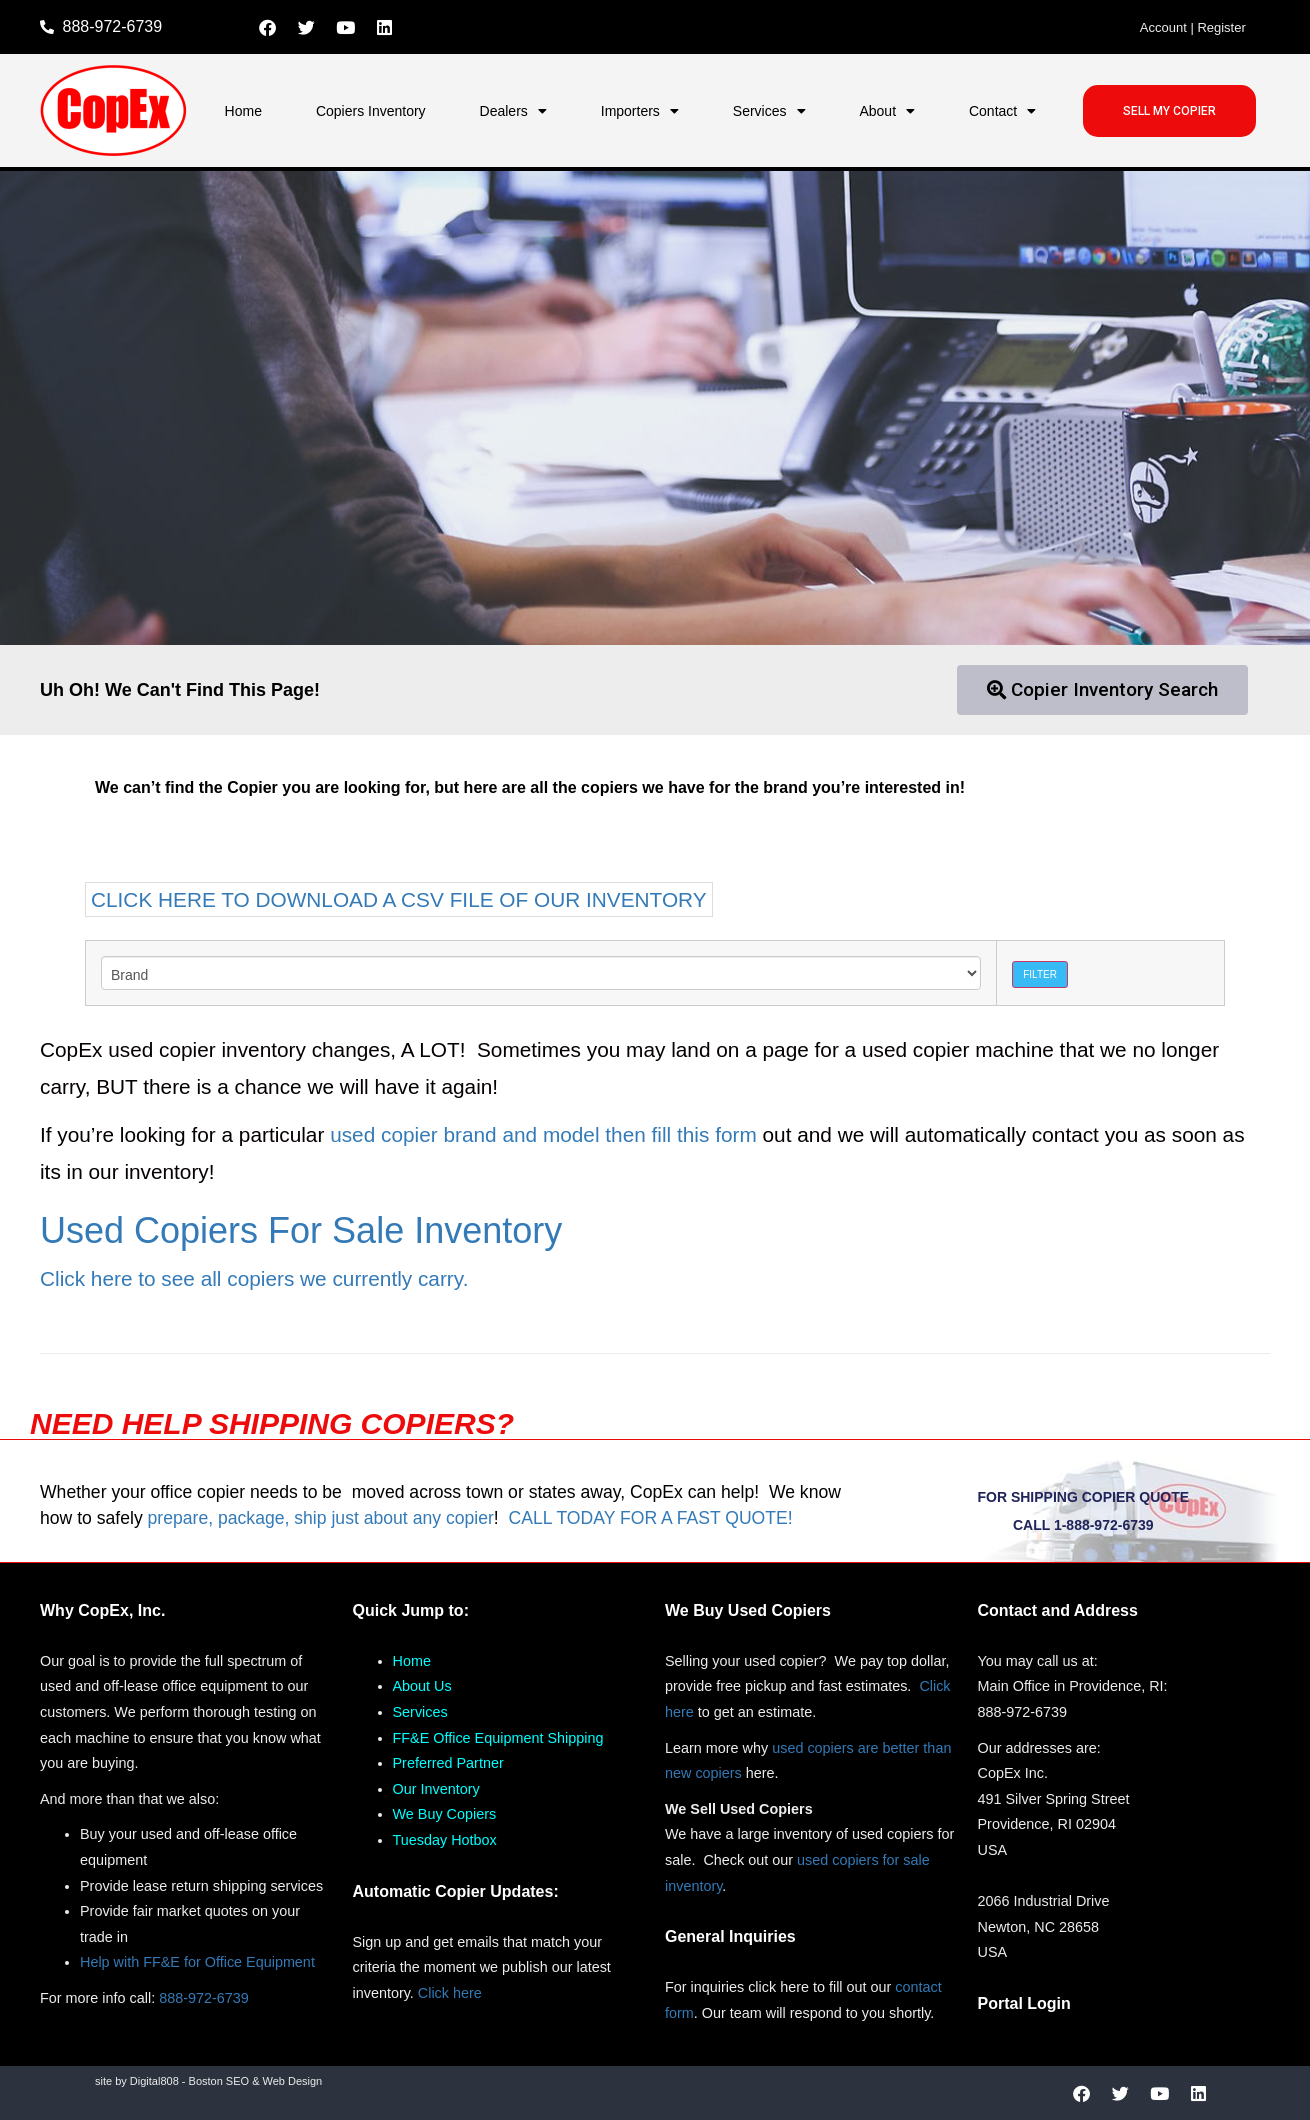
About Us (422, 1686)
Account (1163, 27)
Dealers (513, 111)
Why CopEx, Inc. (102, 1610)
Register (1221, 27)
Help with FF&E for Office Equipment (197, 1962)
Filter (1040, 974)
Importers (640, 111)
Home (243, 111)
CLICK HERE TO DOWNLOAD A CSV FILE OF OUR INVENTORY (399, 899)
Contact (1002, 111)
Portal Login (1024, 2003)
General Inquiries (730, 1936)
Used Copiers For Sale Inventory (301, 1230)
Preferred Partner (448, 1763)
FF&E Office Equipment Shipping (498, 1738)
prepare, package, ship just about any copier (321, 1518)
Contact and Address (1058, 1610)
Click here (450, 1993)
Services (769, 111)
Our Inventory (436, 1789)
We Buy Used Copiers (748, 1610)
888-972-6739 (204, 1998)
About (887, 111)
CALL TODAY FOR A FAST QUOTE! (650, 1518)
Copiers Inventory (371, 111)
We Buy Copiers (445, 1814)
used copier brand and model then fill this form (543, 1134)
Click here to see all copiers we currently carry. (254, 1278)
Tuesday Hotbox (445, 1840)
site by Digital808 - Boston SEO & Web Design (208, 2081)
